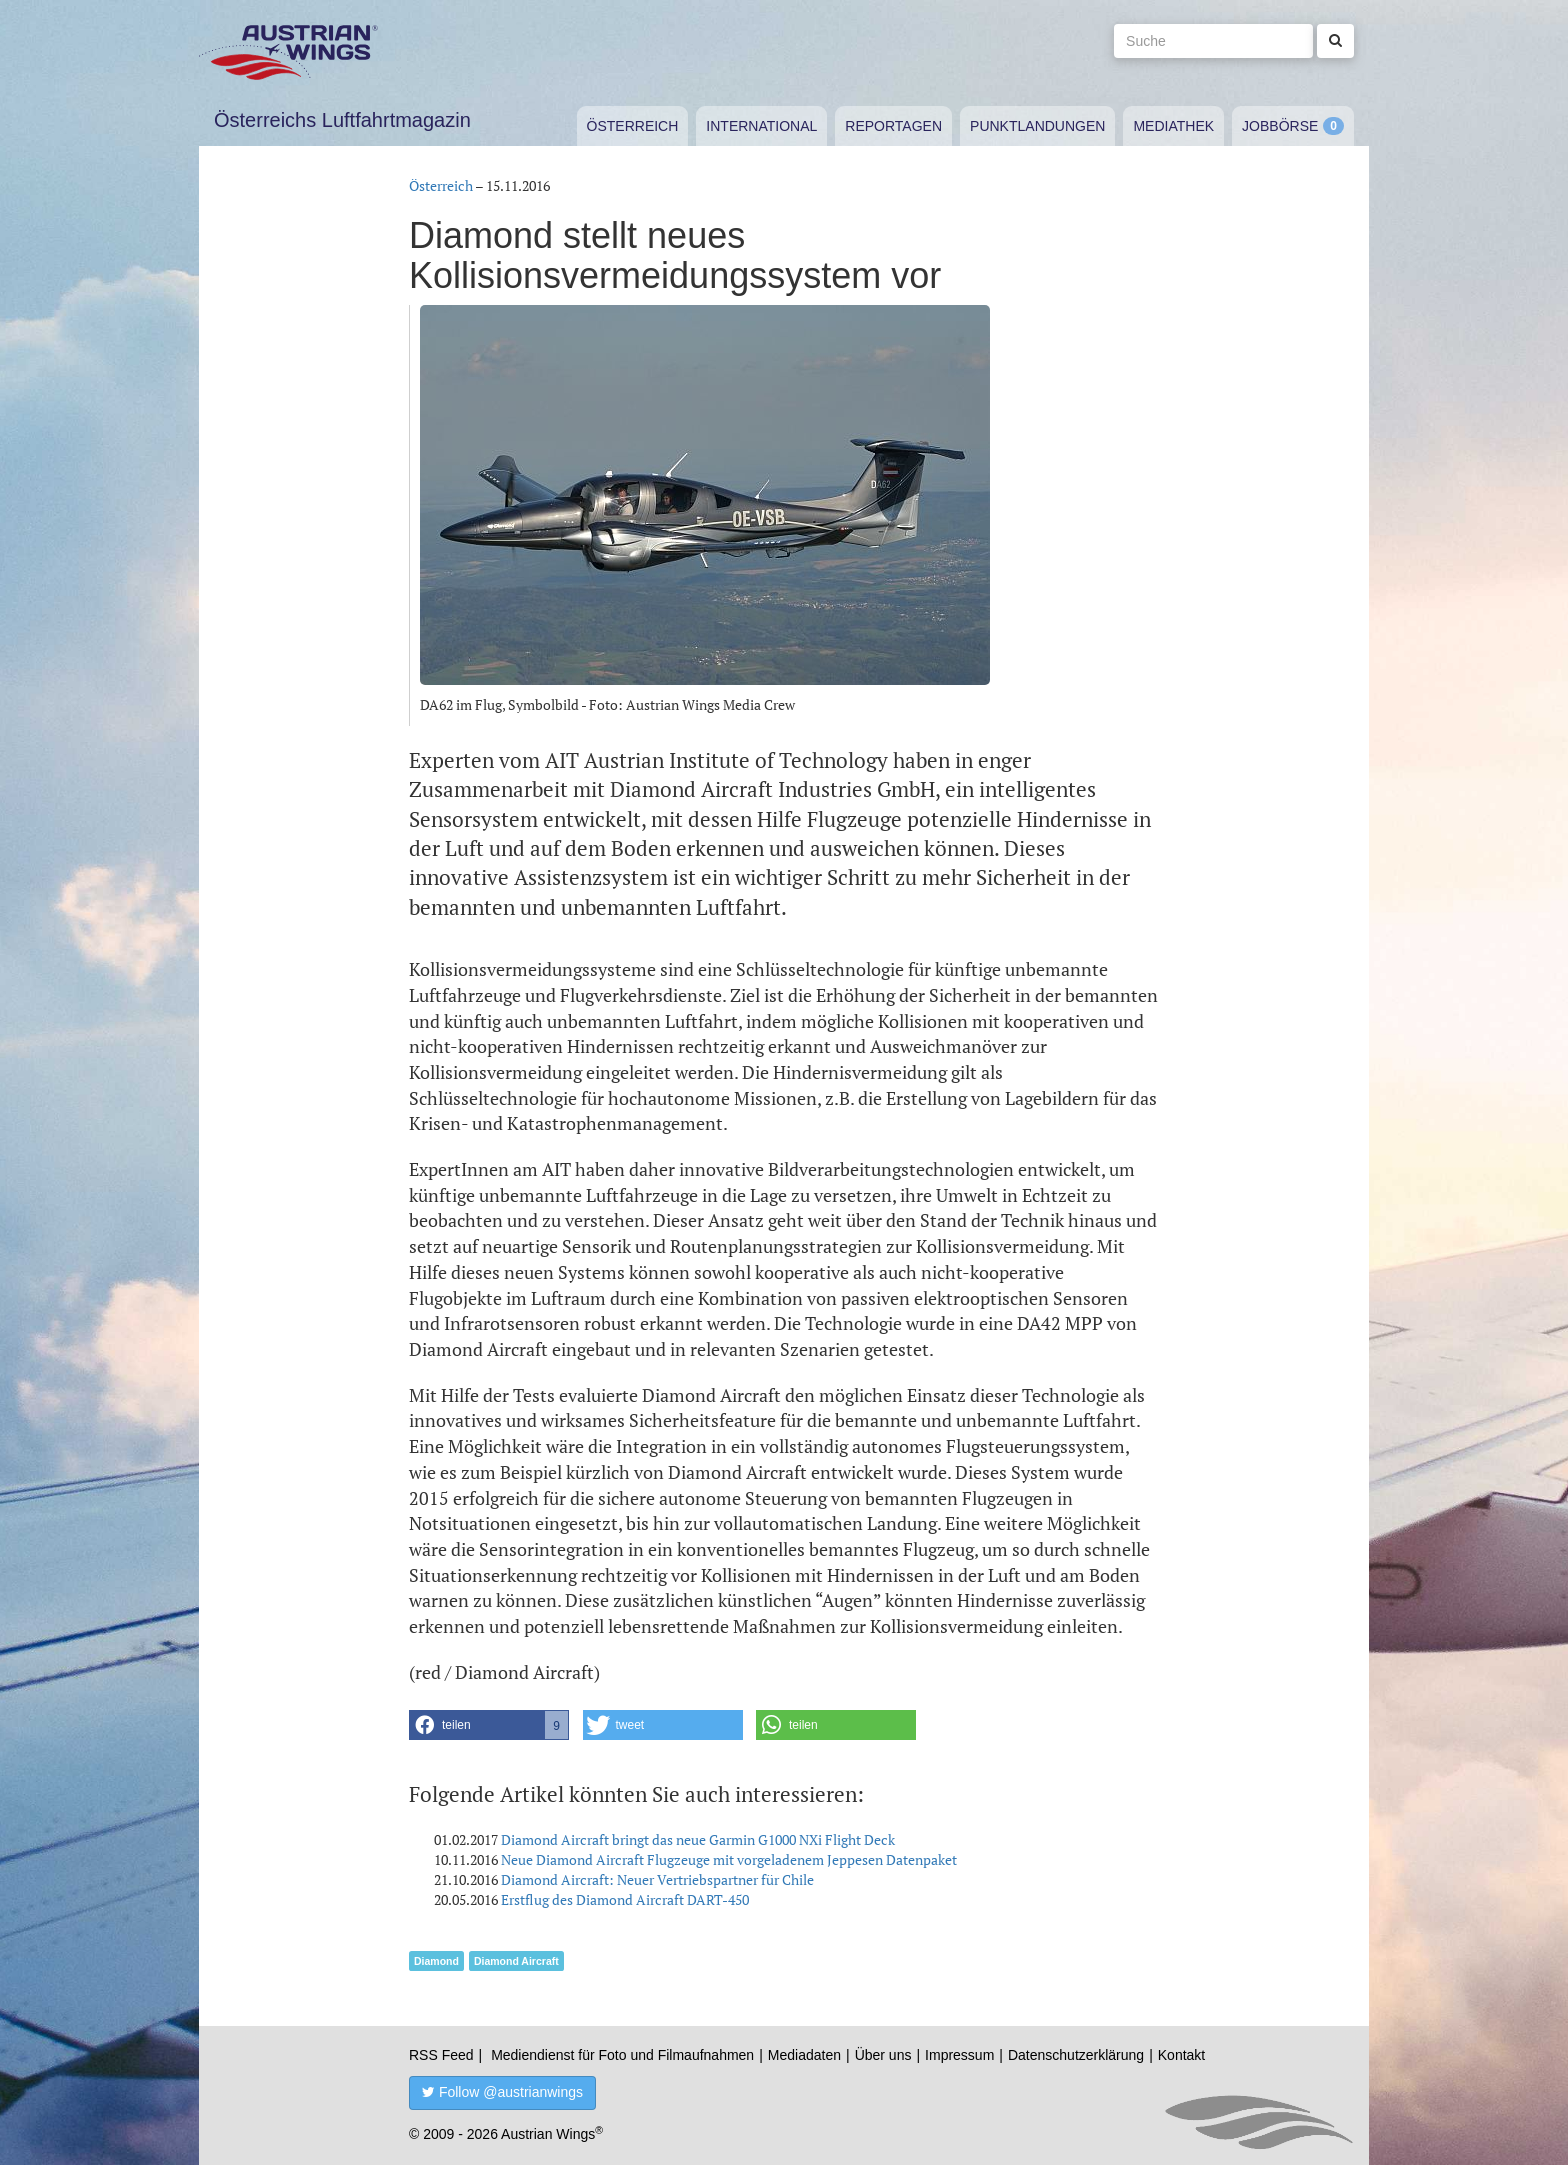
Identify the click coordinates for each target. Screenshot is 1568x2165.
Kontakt (1181, 2055)
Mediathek (1173, 126)
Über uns (883, 2055)
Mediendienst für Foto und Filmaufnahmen (622, 2055)
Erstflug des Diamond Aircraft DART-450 (625, 1899)
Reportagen (893, 126)
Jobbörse (1280, 126)
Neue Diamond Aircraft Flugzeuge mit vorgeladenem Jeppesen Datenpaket (729, 1859)
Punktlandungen (1037, 126)
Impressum (959, 2055)
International (761, 126)
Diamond (436, 1961)
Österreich (633, 126)
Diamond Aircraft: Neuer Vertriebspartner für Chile (657, 1879)
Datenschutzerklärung (1076, 2055)
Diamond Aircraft (516, 1961)
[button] (489, 1725)
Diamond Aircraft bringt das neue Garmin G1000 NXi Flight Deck (698, 1839)
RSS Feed (441, 2055)
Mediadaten (804, 2055)
